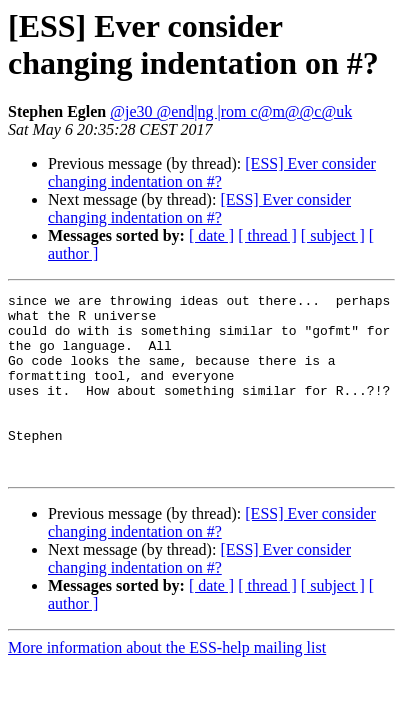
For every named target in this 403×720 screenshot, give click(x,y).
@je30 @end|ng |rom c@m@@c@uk (231, 111)
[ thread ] (267, 235)
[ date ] (211, 235)
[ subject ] (333, 235)
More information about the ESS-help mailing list (167, 683)
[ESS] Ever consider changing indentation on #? (212, 172)
